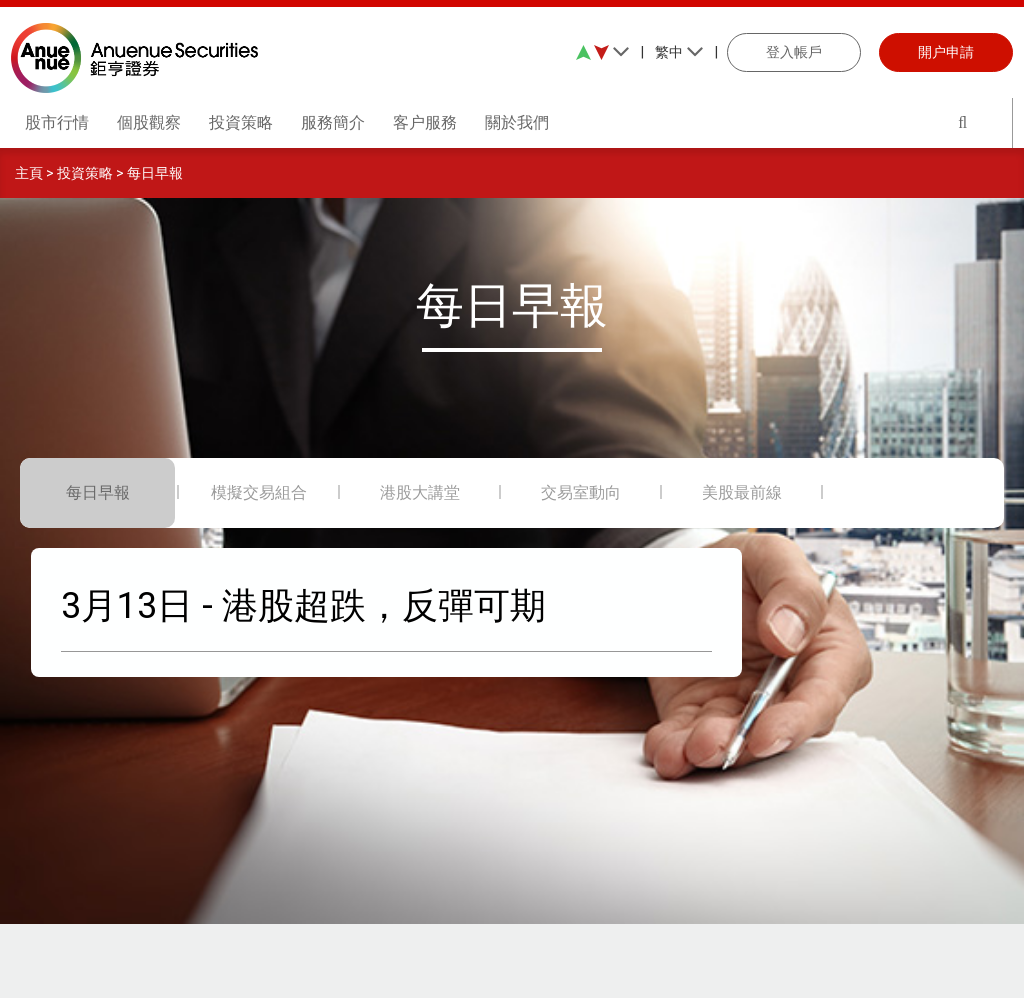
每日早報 (155, 173)
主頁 (29, 173)
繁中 (679, 52)
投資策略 (85, 173)
